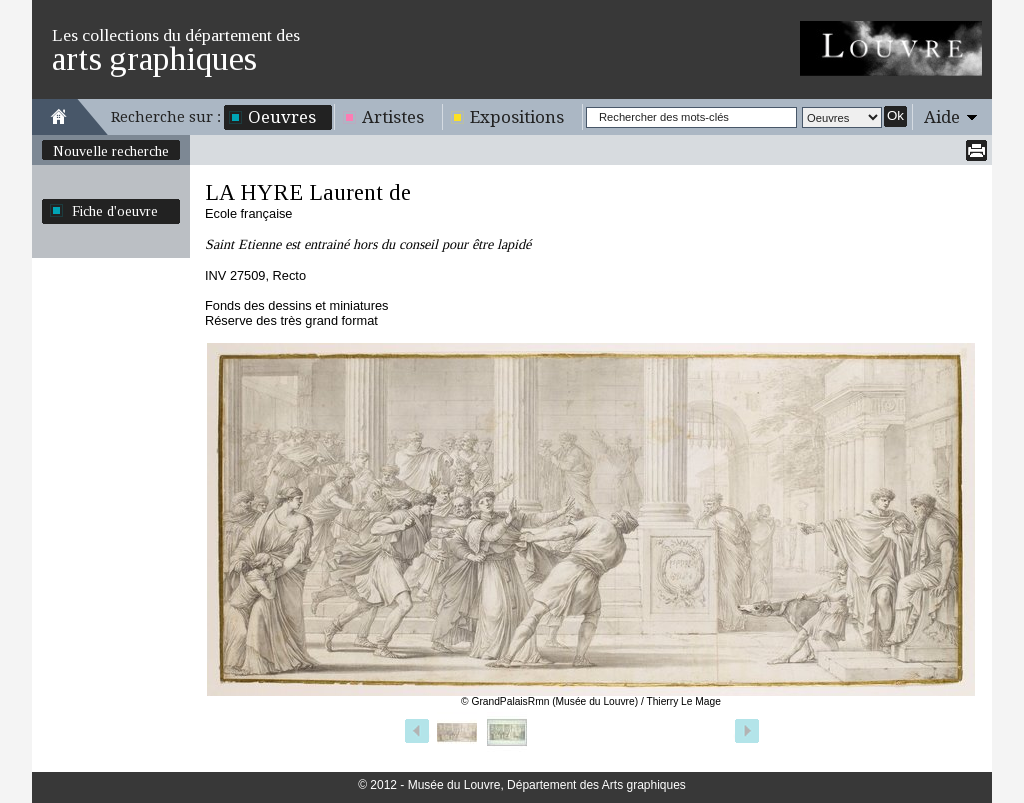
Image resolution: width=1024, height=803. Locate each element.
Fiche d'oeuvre (115, 211)
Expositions (517, 117)
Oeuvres (282, 117)
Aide (942, 117)
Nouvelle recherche (111, 151)
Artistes (393, 117)
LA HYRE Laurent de (308, 192)
